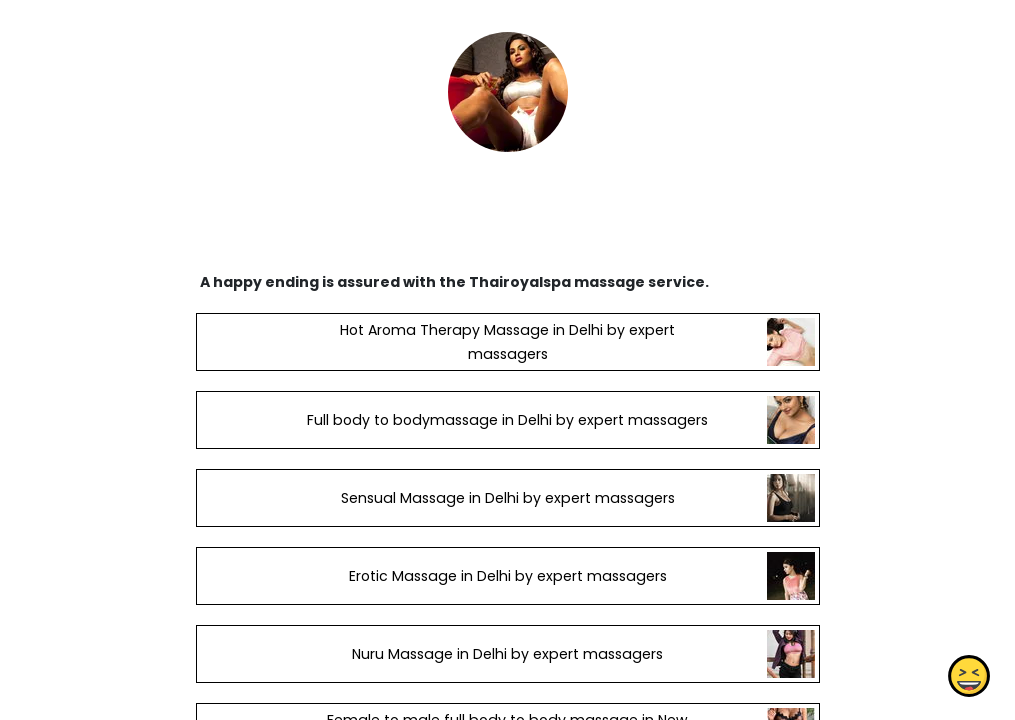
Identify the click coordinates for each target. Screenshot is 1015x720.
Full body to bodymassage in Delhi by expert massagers (507, 420)
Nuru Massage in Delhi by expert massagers (507, 654)
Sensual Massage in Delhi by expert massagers (507, 498)
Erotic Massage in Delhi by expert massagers (507, 576)
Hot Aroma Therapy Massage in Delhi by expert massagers (507, 342)
